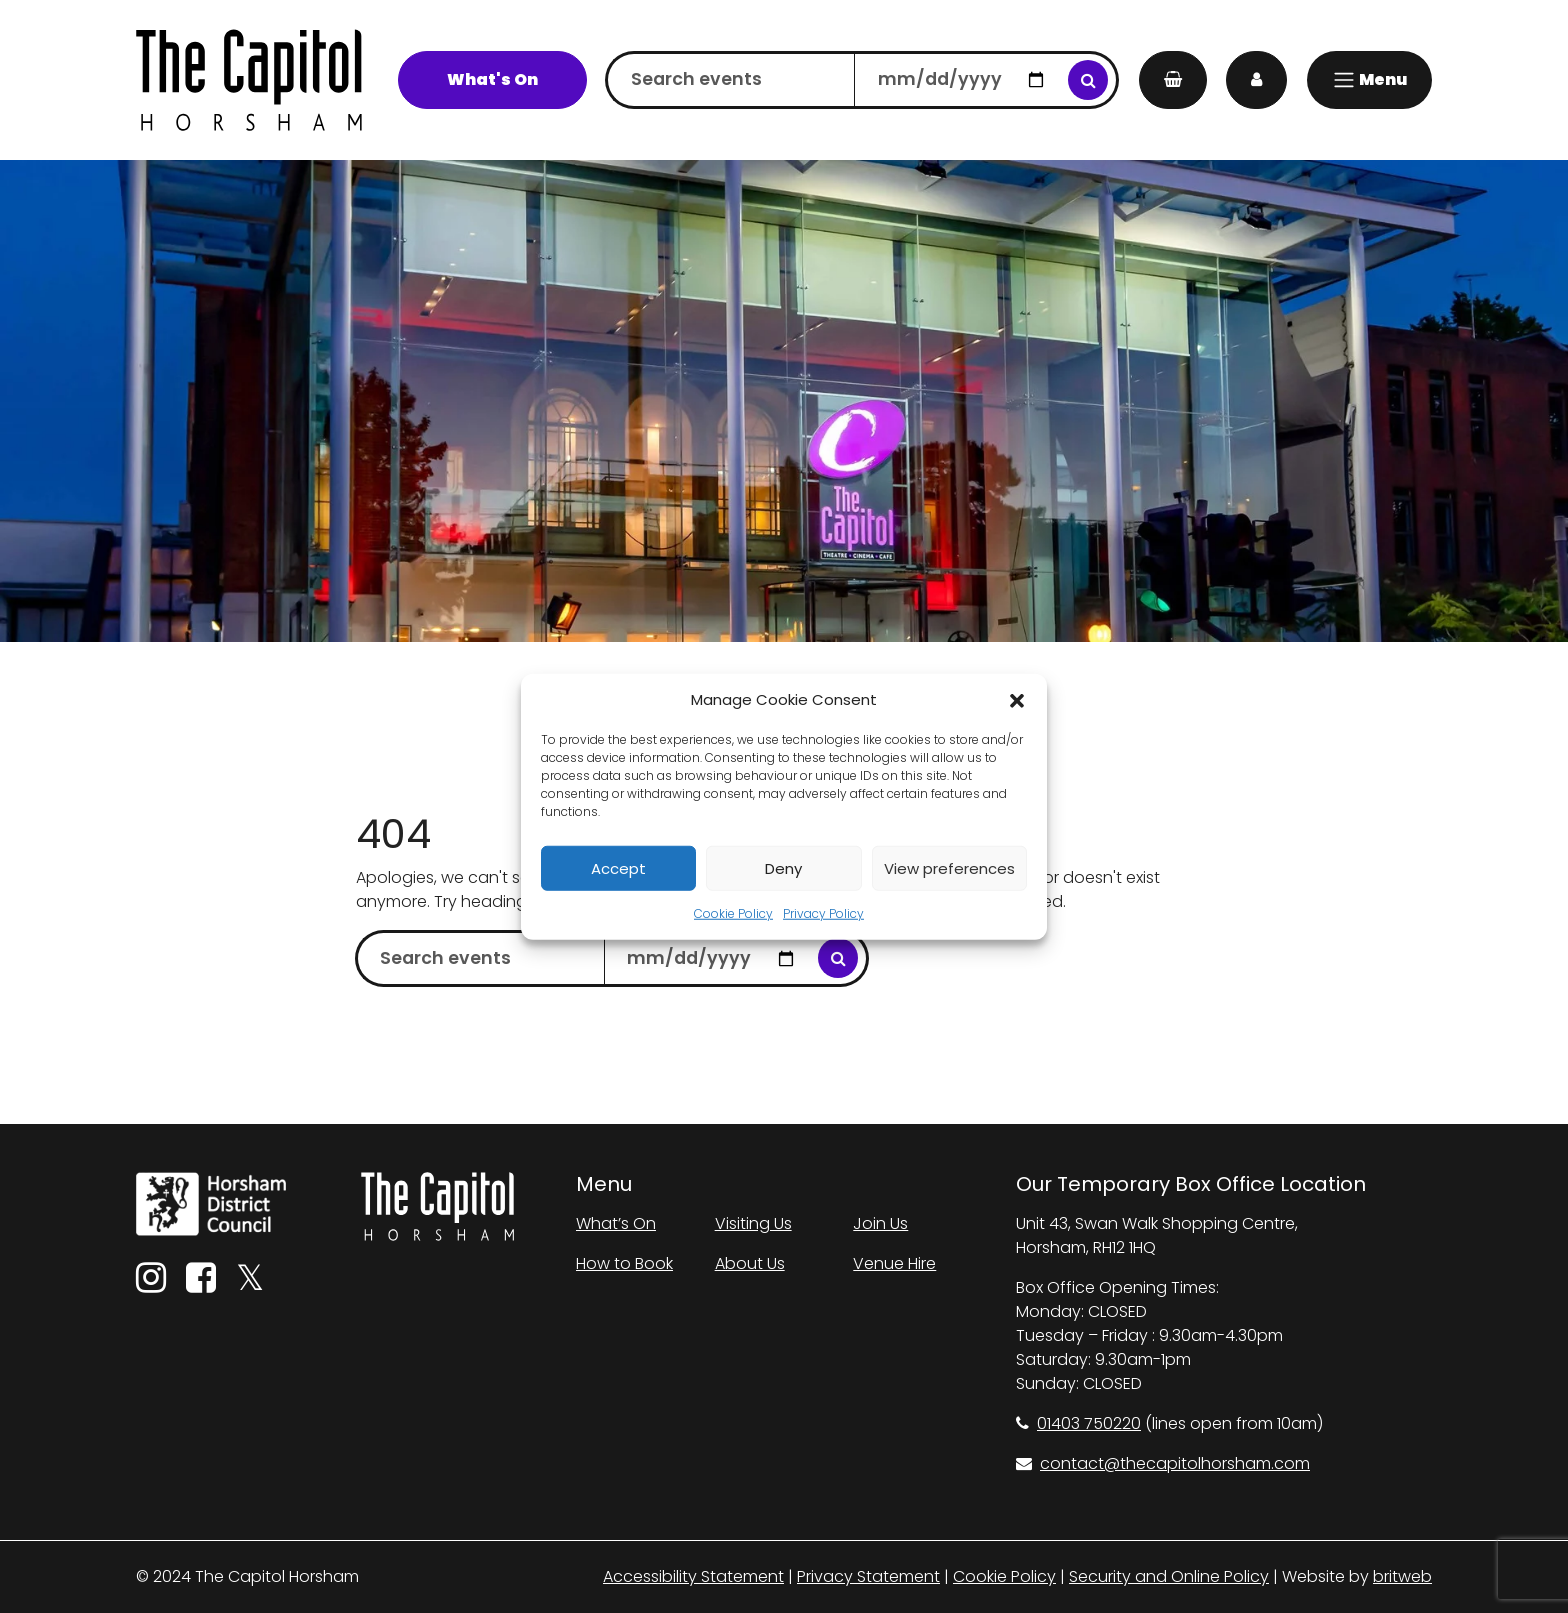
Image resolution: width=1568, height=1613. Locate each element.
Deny (783, 867)
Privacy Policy (823, 913)
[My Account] (1256, 80)
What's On (492, 79)
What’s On (616, 1223)
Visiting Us (753, 1223)
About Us (750, 1263)
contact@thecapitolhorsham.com (1163, 1463)
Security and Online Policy (1169, 1576)
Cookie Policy (733, 913)
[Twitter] (250, 1284)
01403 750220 (1078, 1423)
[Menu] (1369, 80)
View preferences (949, 867)
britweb (1402, 1576)
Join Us (880, 1223)
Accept (618, 867)
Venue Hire (894, 1263)
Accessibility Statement (693, 1576)
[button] (1017, 700)
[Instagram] (151, 1284)
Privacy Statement (868, 1576)
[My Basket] (1173, 80)
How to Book (624, 1263)
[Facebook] (201, 1284)
